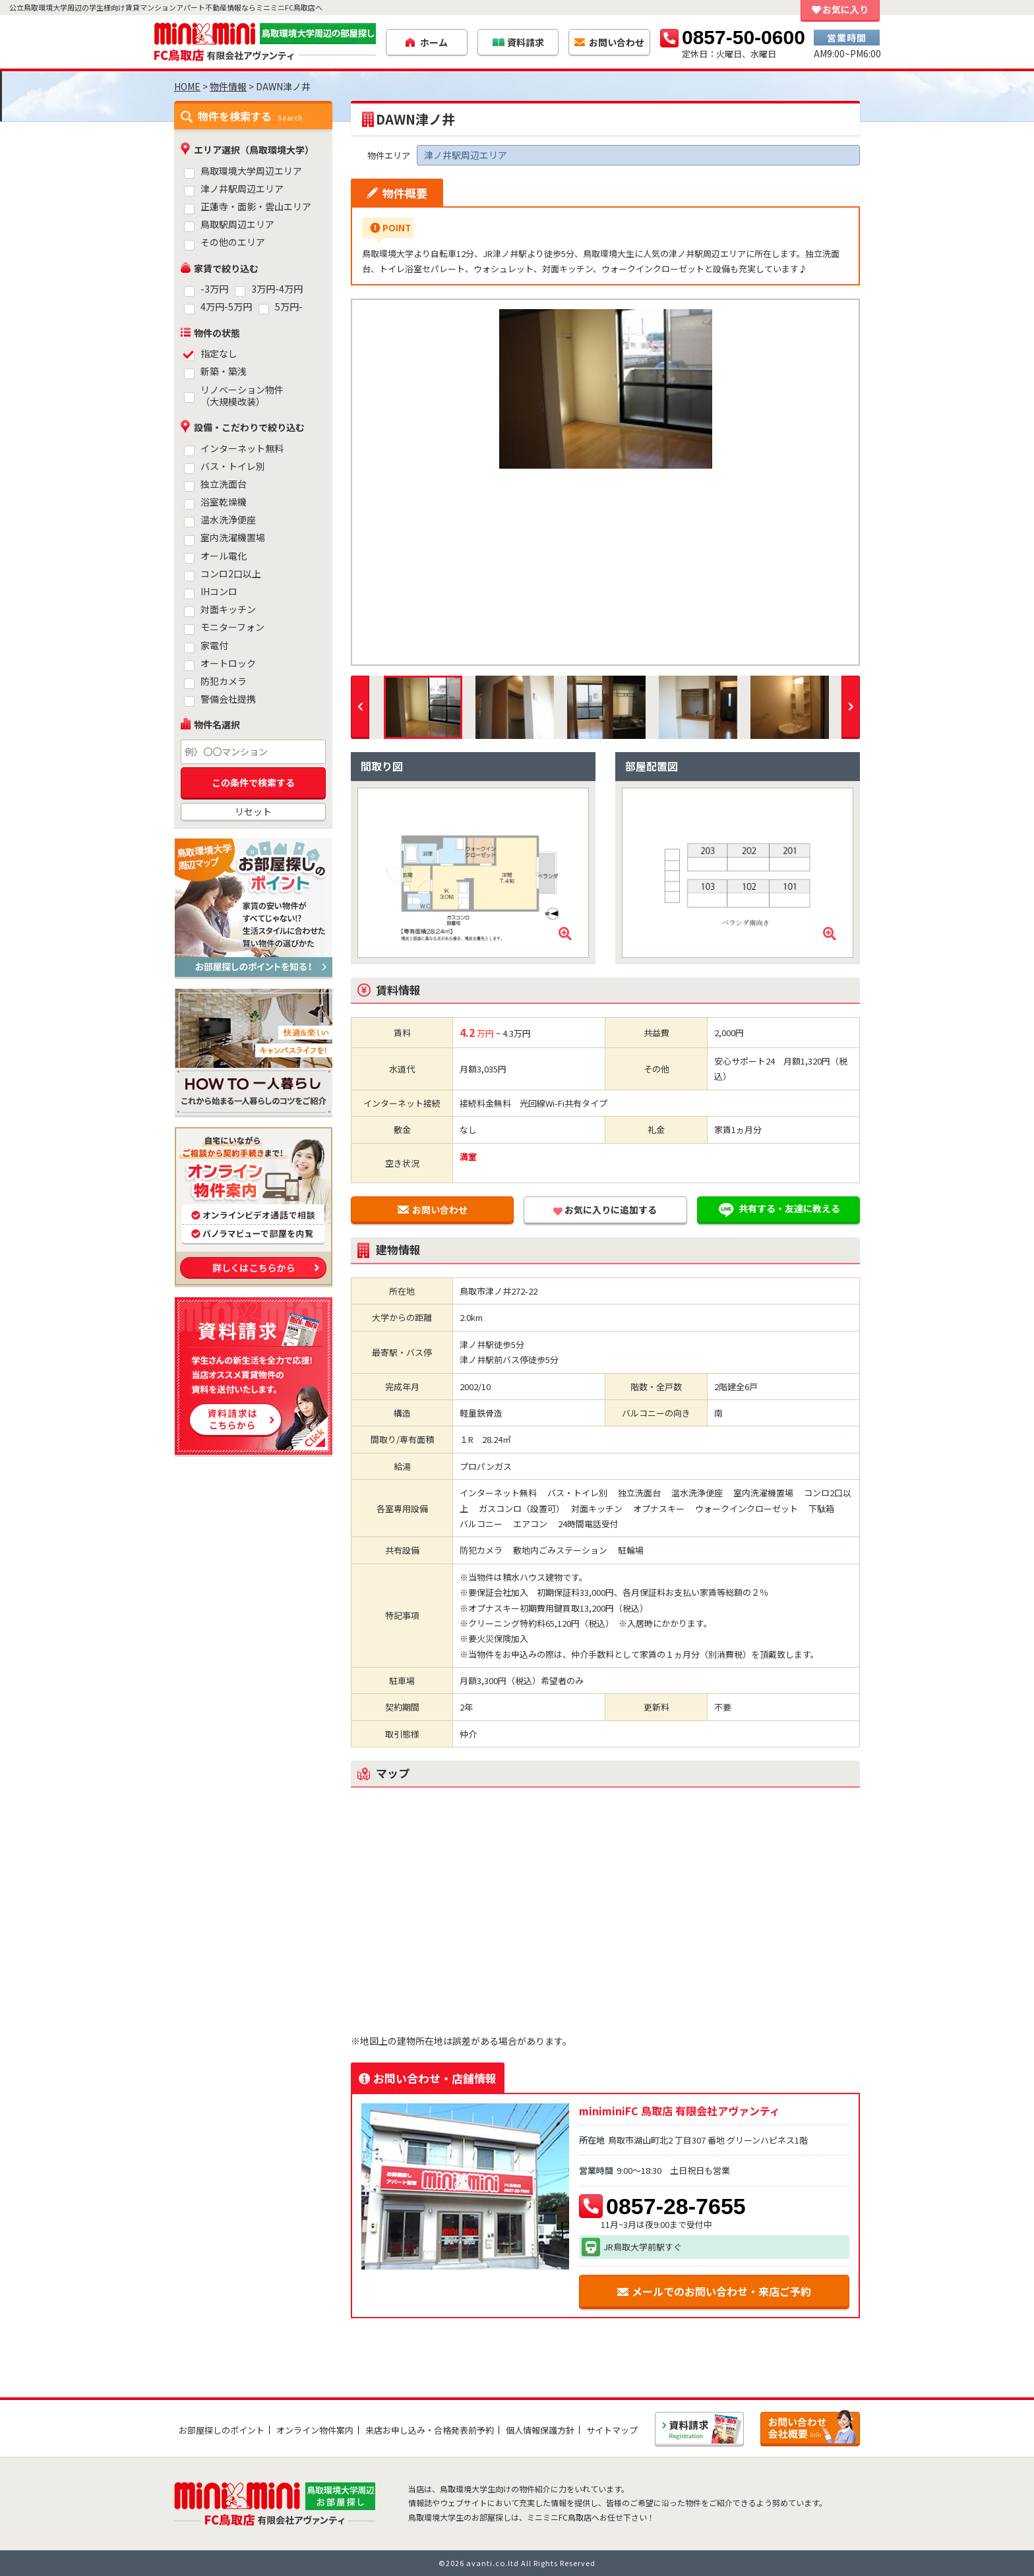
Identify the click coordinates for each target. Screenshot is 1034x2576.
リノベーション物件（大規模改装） (242, 396)
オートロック (228, 663)
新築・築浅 (223, 371)
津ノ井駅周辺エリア (242, 189)
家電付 (214, 645)
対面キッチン (228, 609)
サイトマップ (612, 2430)
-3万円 (214, 289)
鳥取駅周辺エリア (237, 224)
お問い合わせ (433, 1209)
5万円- (289, 307)
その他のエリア (232, 242)
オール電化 (223, 556)
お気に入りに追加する (605, 1209)
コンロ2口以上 (230, 574)
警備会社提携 (228, 699)
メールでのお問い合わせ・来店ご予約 (714, 2291)
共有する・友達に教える (778, 1209)
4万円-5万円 (226, 307)
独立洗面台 (223, 484)
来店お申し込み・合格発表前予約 (429, 2430)
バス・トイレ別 (232, 466)
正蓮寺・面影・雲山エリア (255, 206)
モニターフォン (232, 627)
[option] (605, 389)
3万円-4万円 (277, 289)
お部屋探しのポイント (221, 2430)
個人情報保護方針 (540, 2430)
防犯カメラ (223, 681)
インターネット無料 (242, 448)
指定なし (218, 353)
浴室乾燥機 (223, 502)
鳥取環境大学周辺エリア (251, 171)
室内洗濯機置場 (232, 537)
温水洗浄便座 (228, 519)
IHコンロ (218, 591)
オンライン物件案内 (314, 2430)
